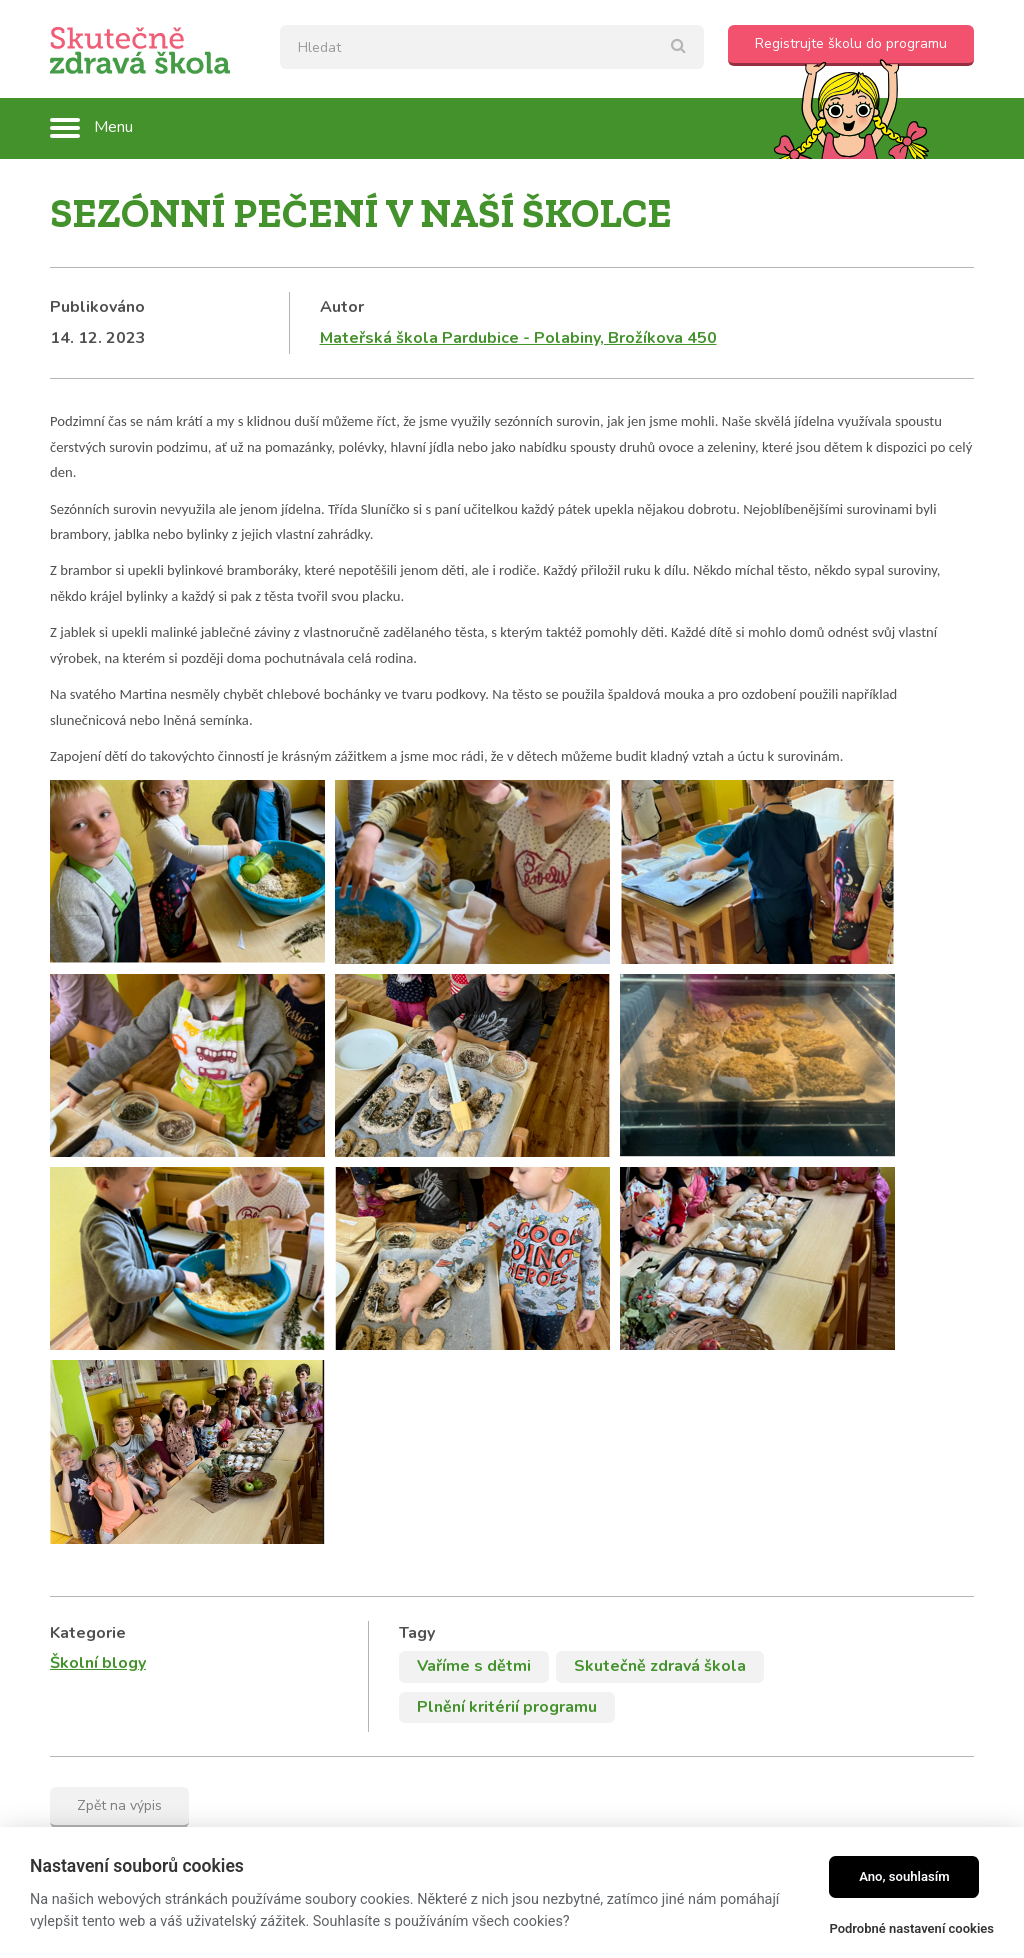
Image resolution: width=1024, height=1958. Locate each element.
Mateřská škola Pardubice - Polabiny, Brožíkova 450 (518, 338)
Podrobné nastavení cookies (911, 1928)
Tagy (417, 1336)
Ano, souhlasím (904, 1876)
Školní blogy (98, 1367)
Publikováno (97, 307)
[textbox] (492, 47)
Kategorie (88, 1336)
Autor (342, 307)
